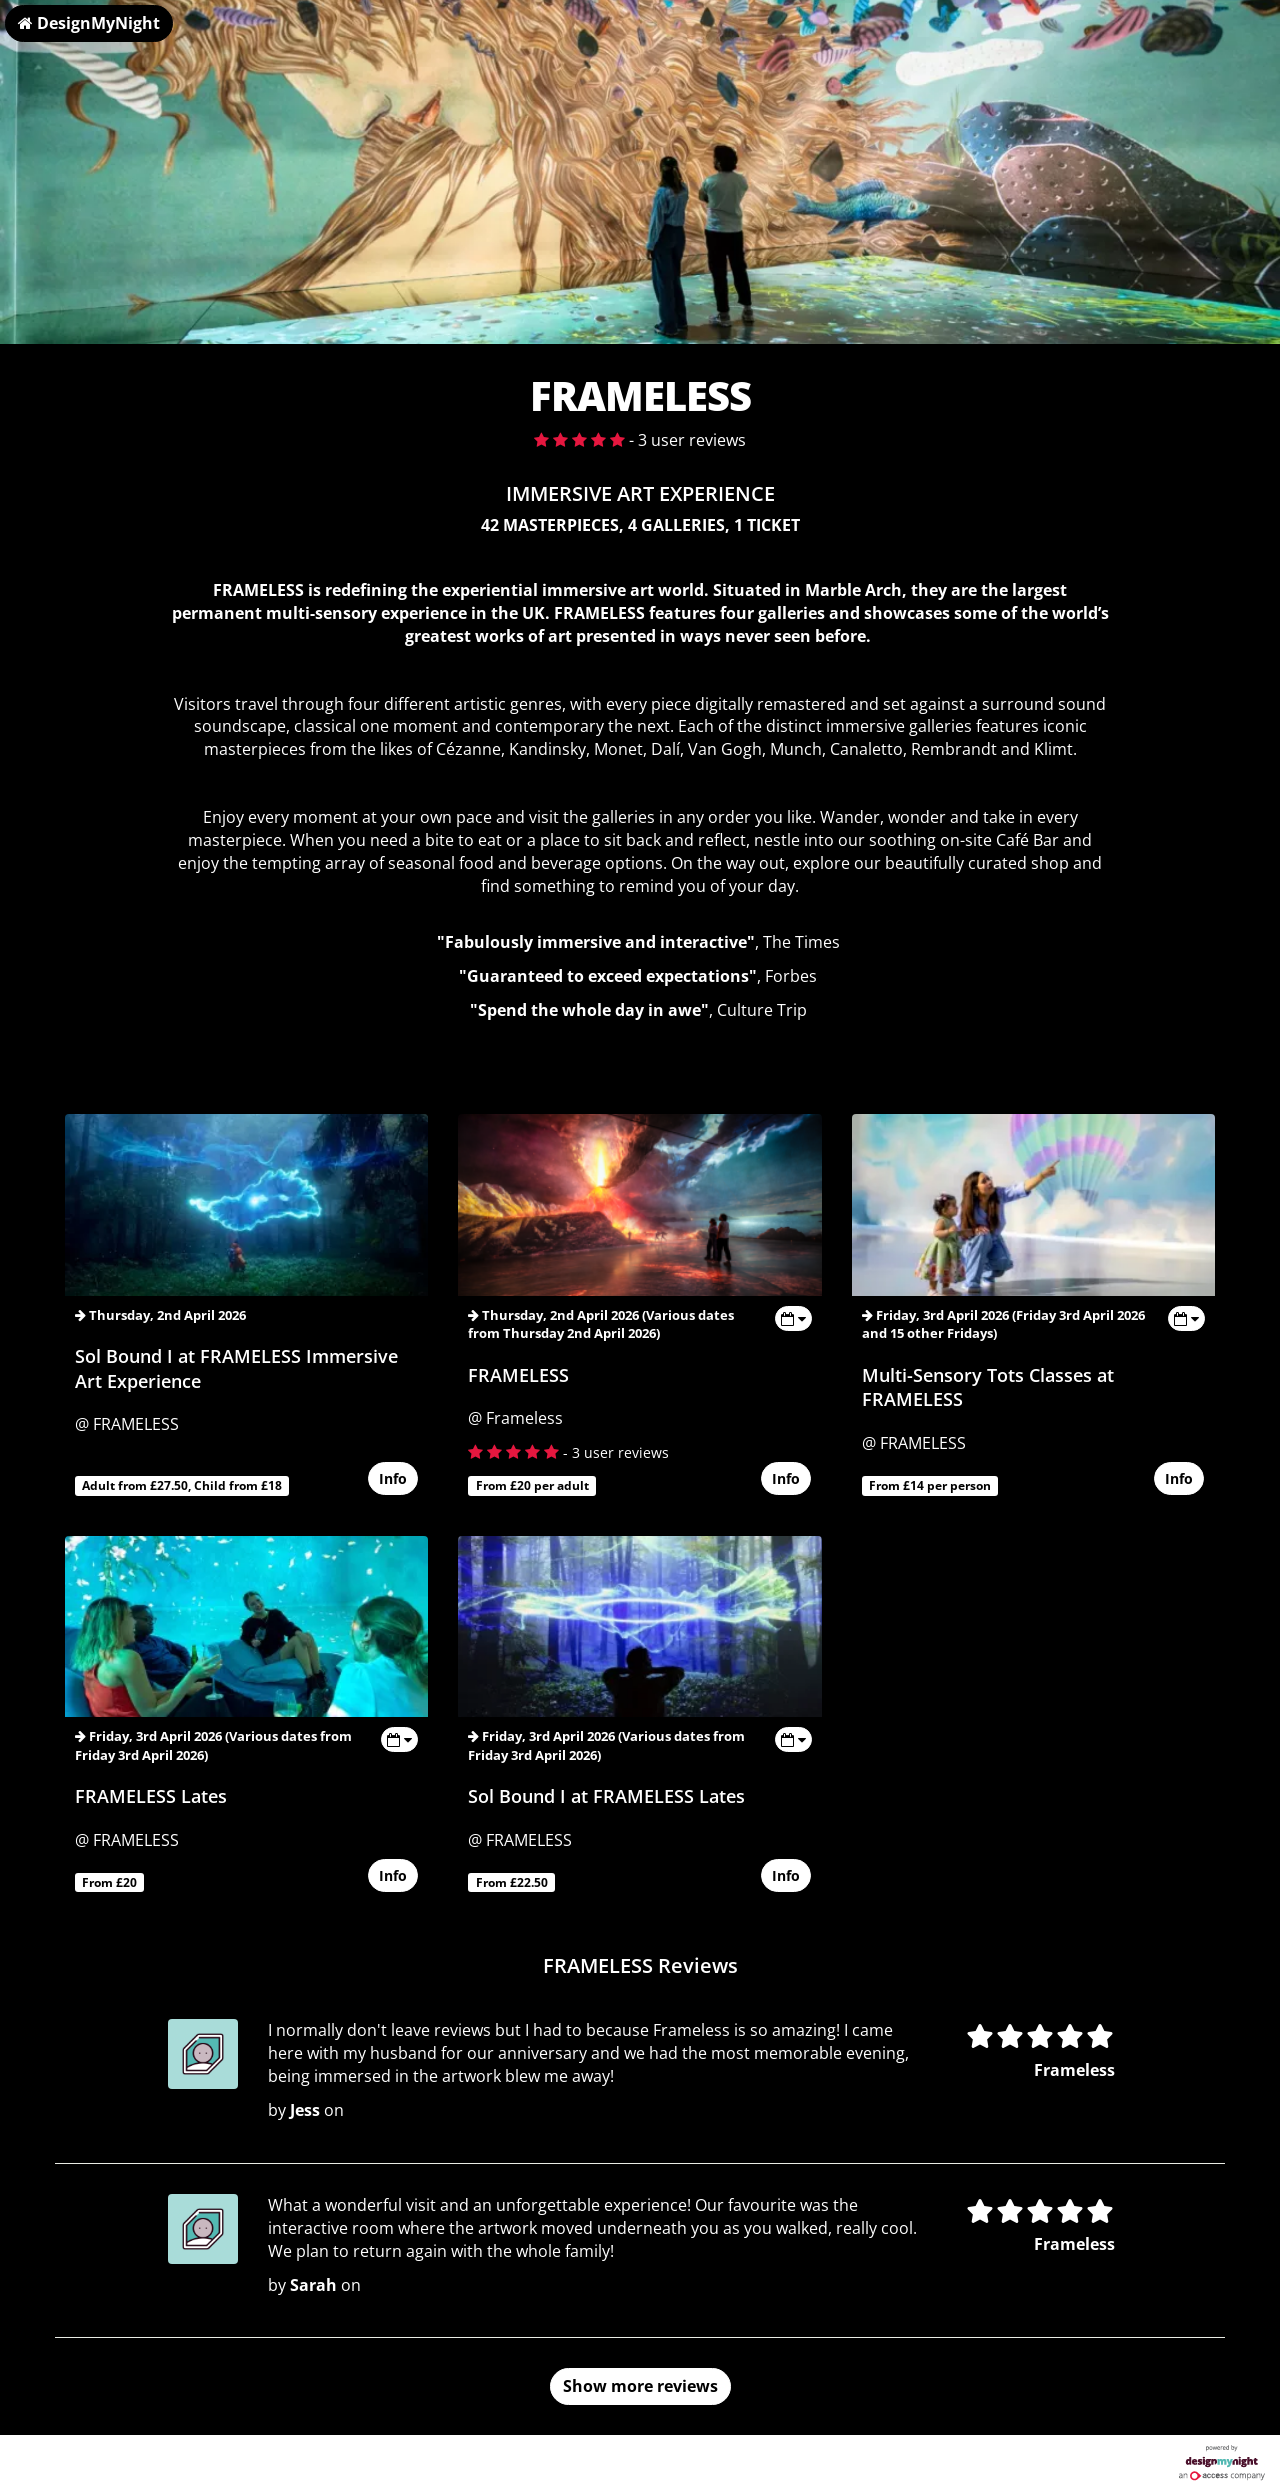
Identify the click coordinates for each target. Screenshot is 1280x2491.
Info (393, 1479)
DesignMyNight (89, 23)
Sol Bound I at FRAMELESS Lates (606, 1796)
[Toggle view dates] (793, 1318)
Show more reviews (640, 2386)
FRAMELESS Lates (151, 1796)
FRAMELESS (518, 1375)
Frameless (1074, 2070)
